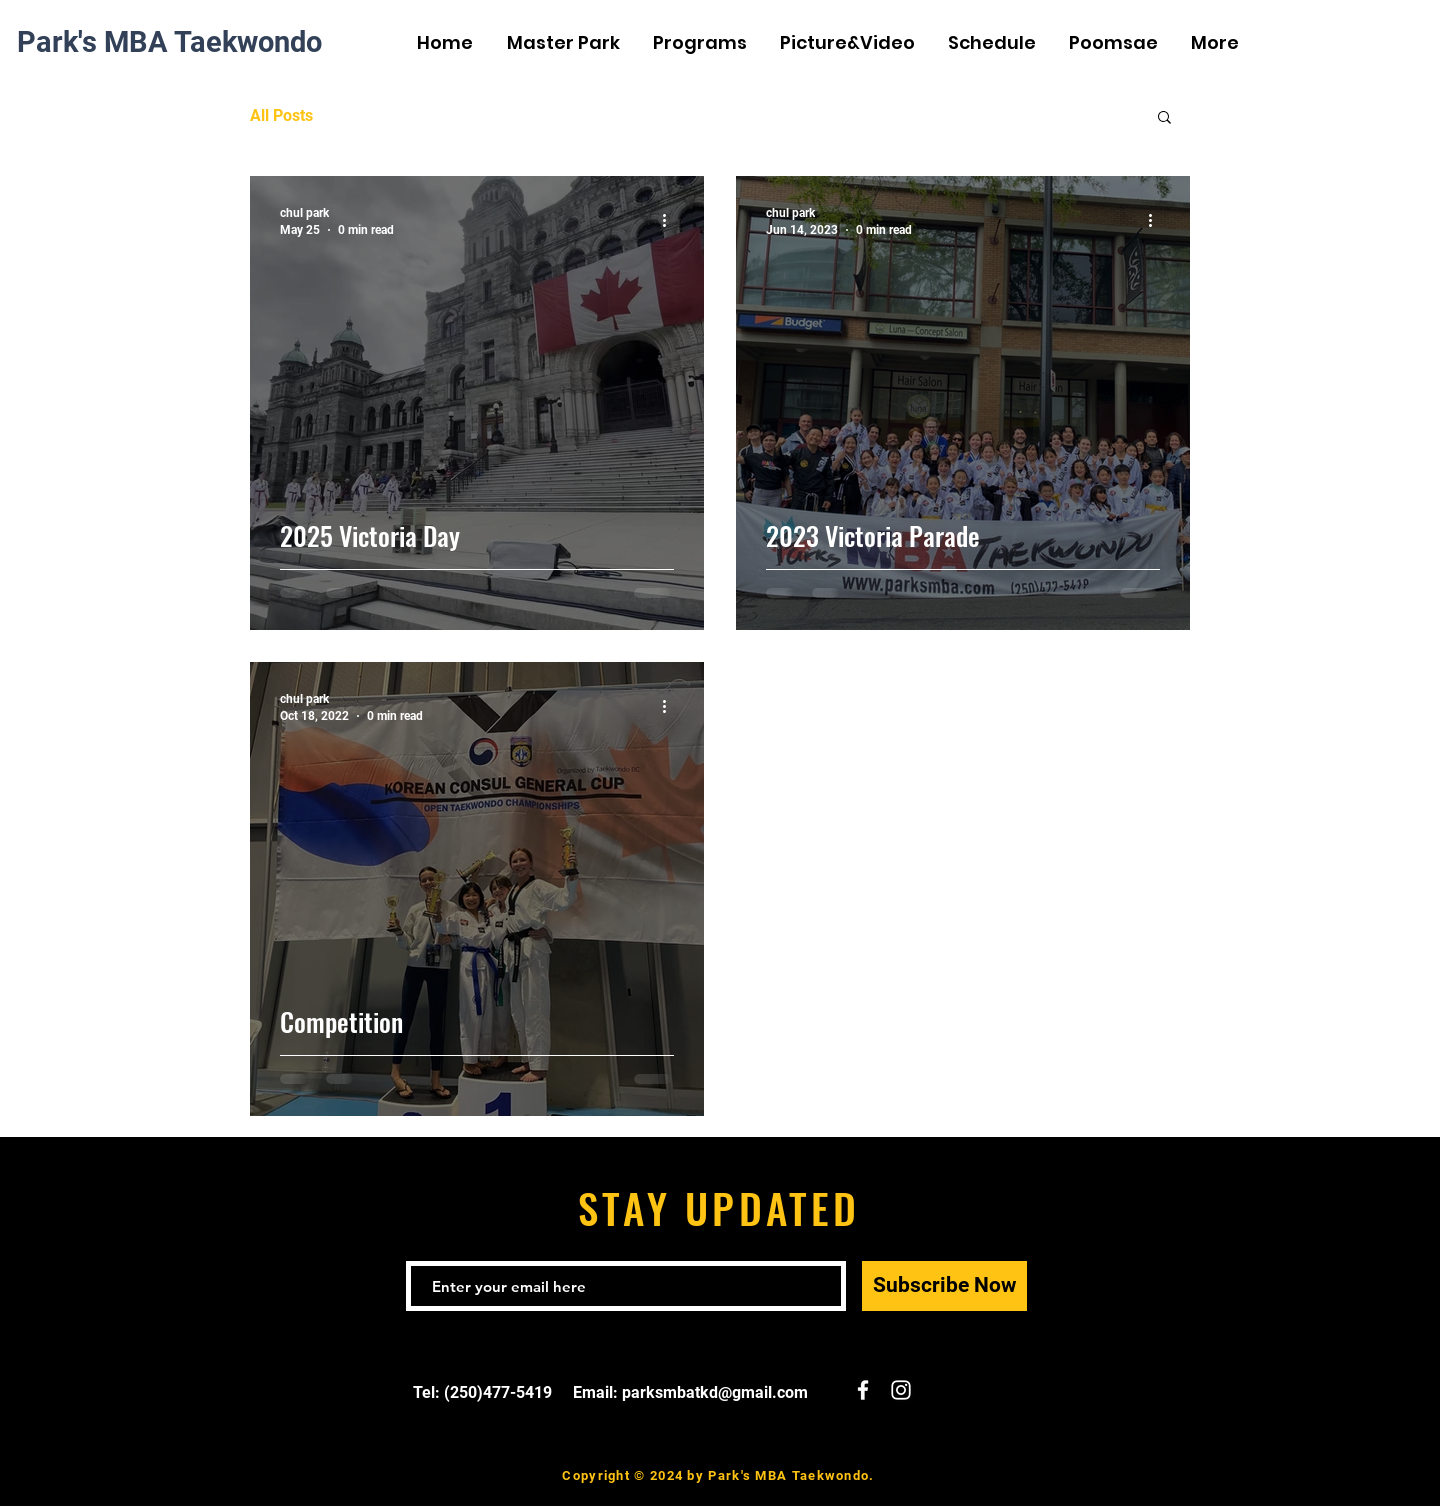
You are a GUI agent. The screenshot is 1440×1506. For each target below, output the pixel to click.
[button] (1164, 118)
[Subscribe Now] (944, 1286)
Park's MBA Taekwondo (169, 42)
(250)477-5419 (498, 1392)
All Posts (281, 115)
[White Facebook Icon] (1369, 45)
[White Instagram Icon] (1399, 45)
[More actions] (671, 220)
